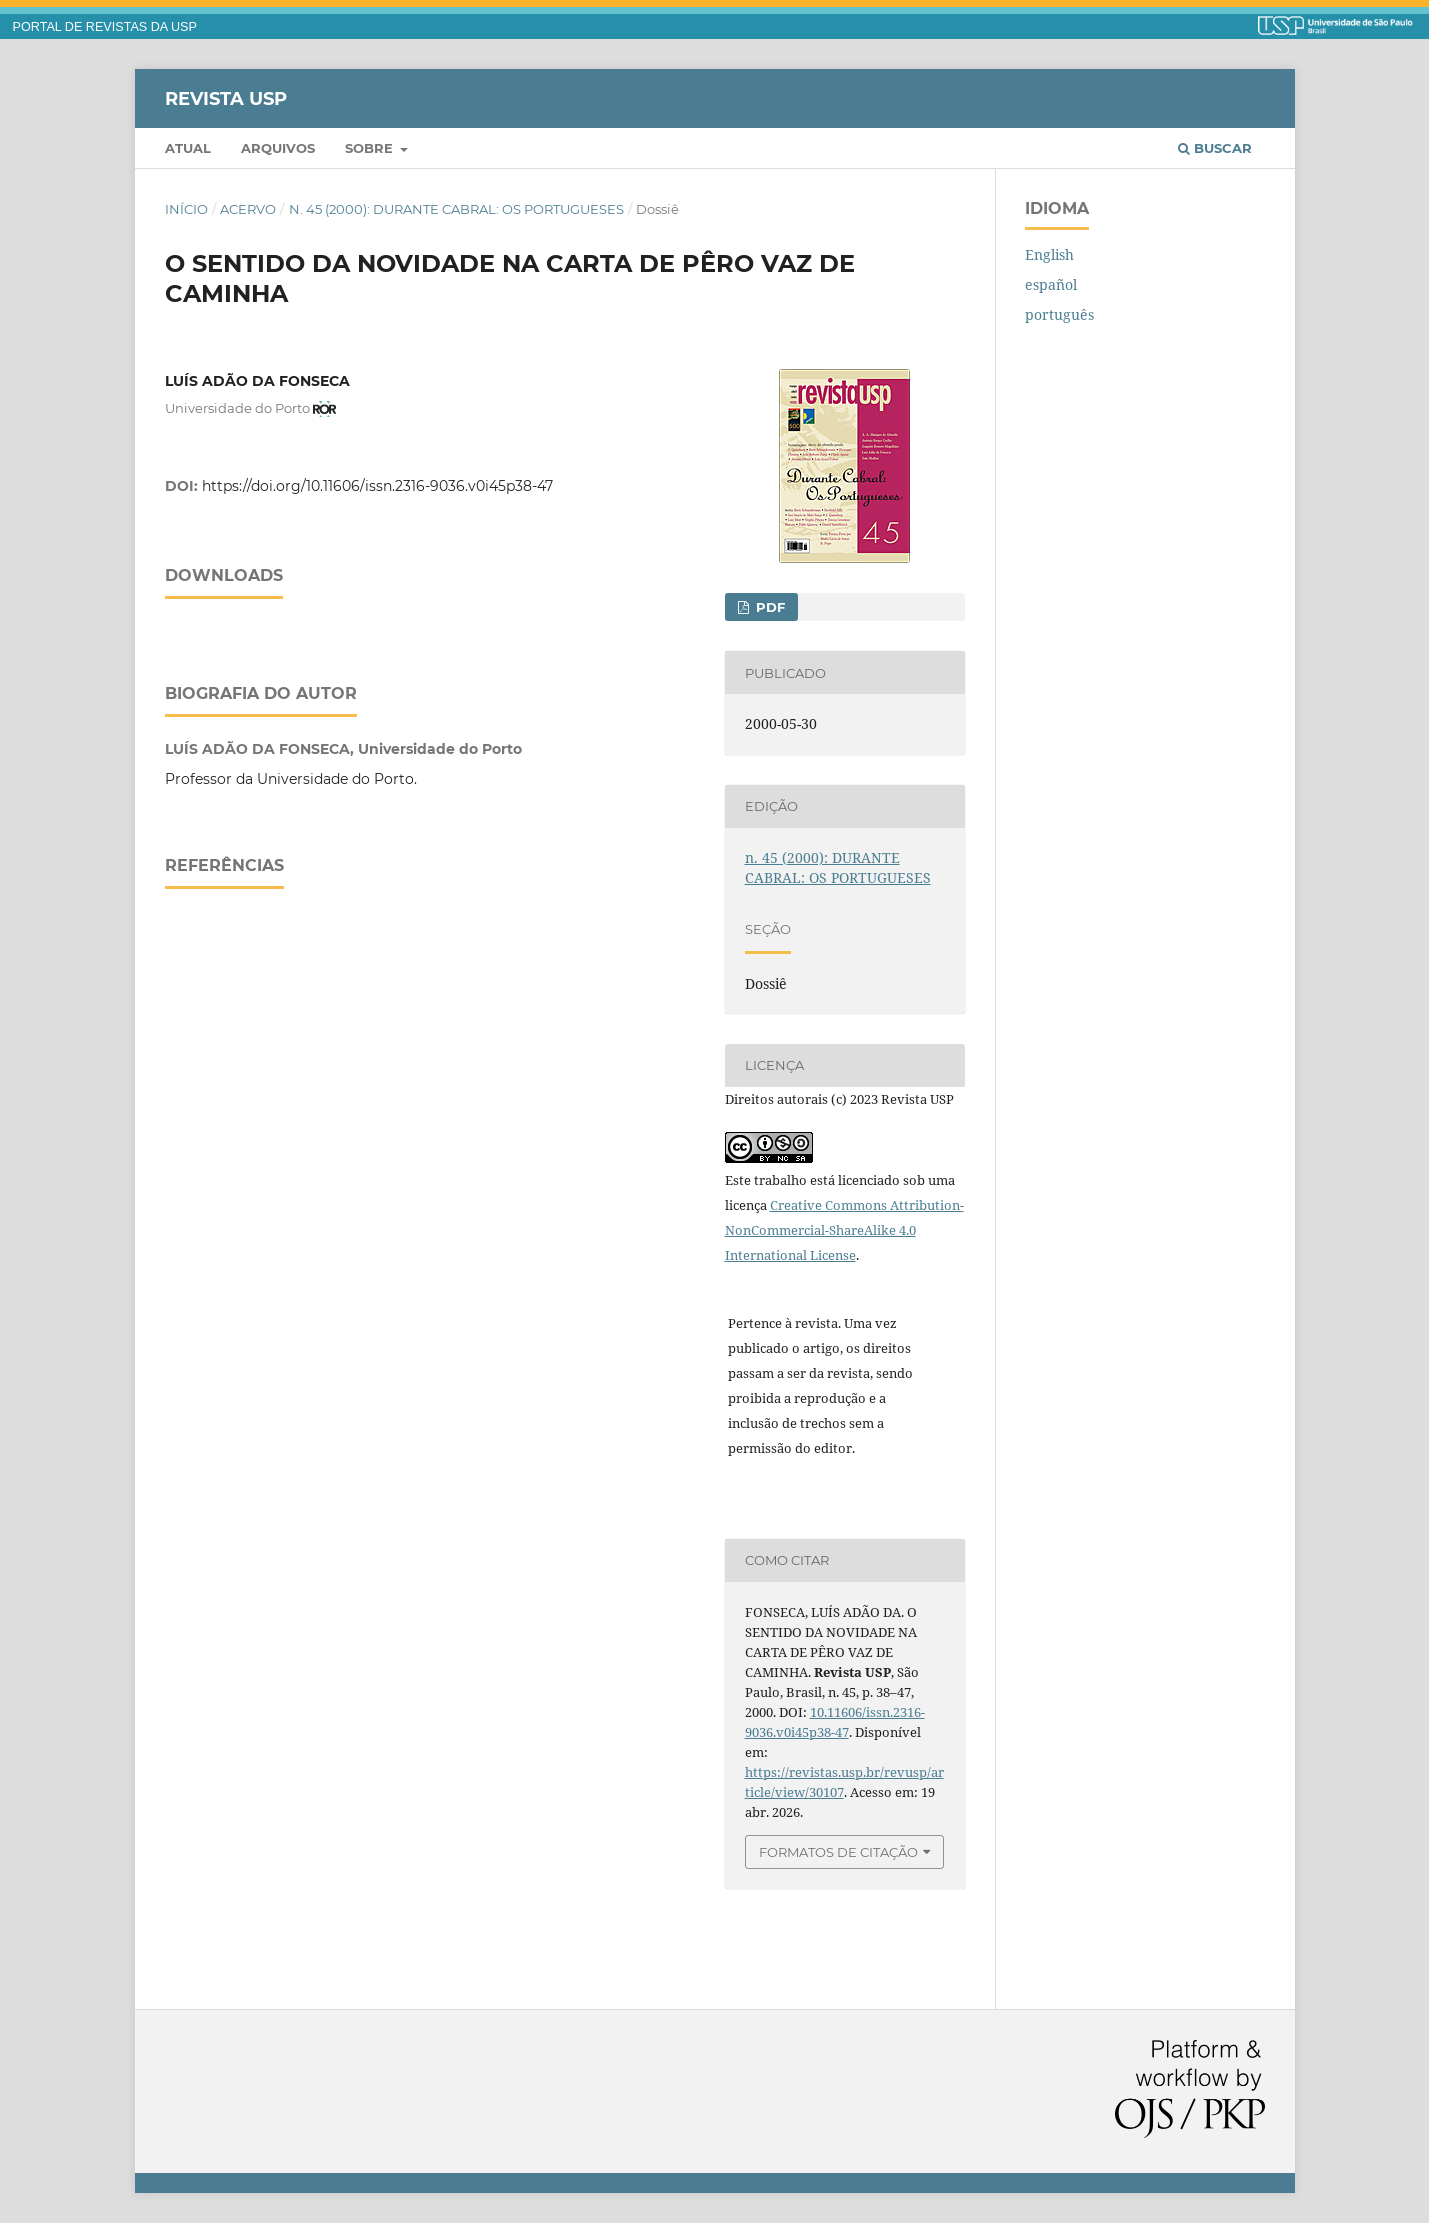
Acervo (248, 209)
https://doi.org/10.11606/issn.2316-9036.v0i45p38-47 (377, 486)
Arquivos (278, 148)
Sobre (371, 148)
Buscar (1215, 148)
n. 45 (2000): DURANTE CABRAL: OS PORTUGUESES (456, 209)
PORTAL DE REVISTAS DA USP (105, 27)
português (1059, 314)
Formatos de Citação (838, 1852)
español (1051, 284)
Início (186, 209)
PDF (768, 607)
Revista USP (226, 98)
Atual (188, 148)
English (1049, 254)
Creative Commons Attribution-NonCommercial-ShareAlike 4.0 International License (844, 1230)
